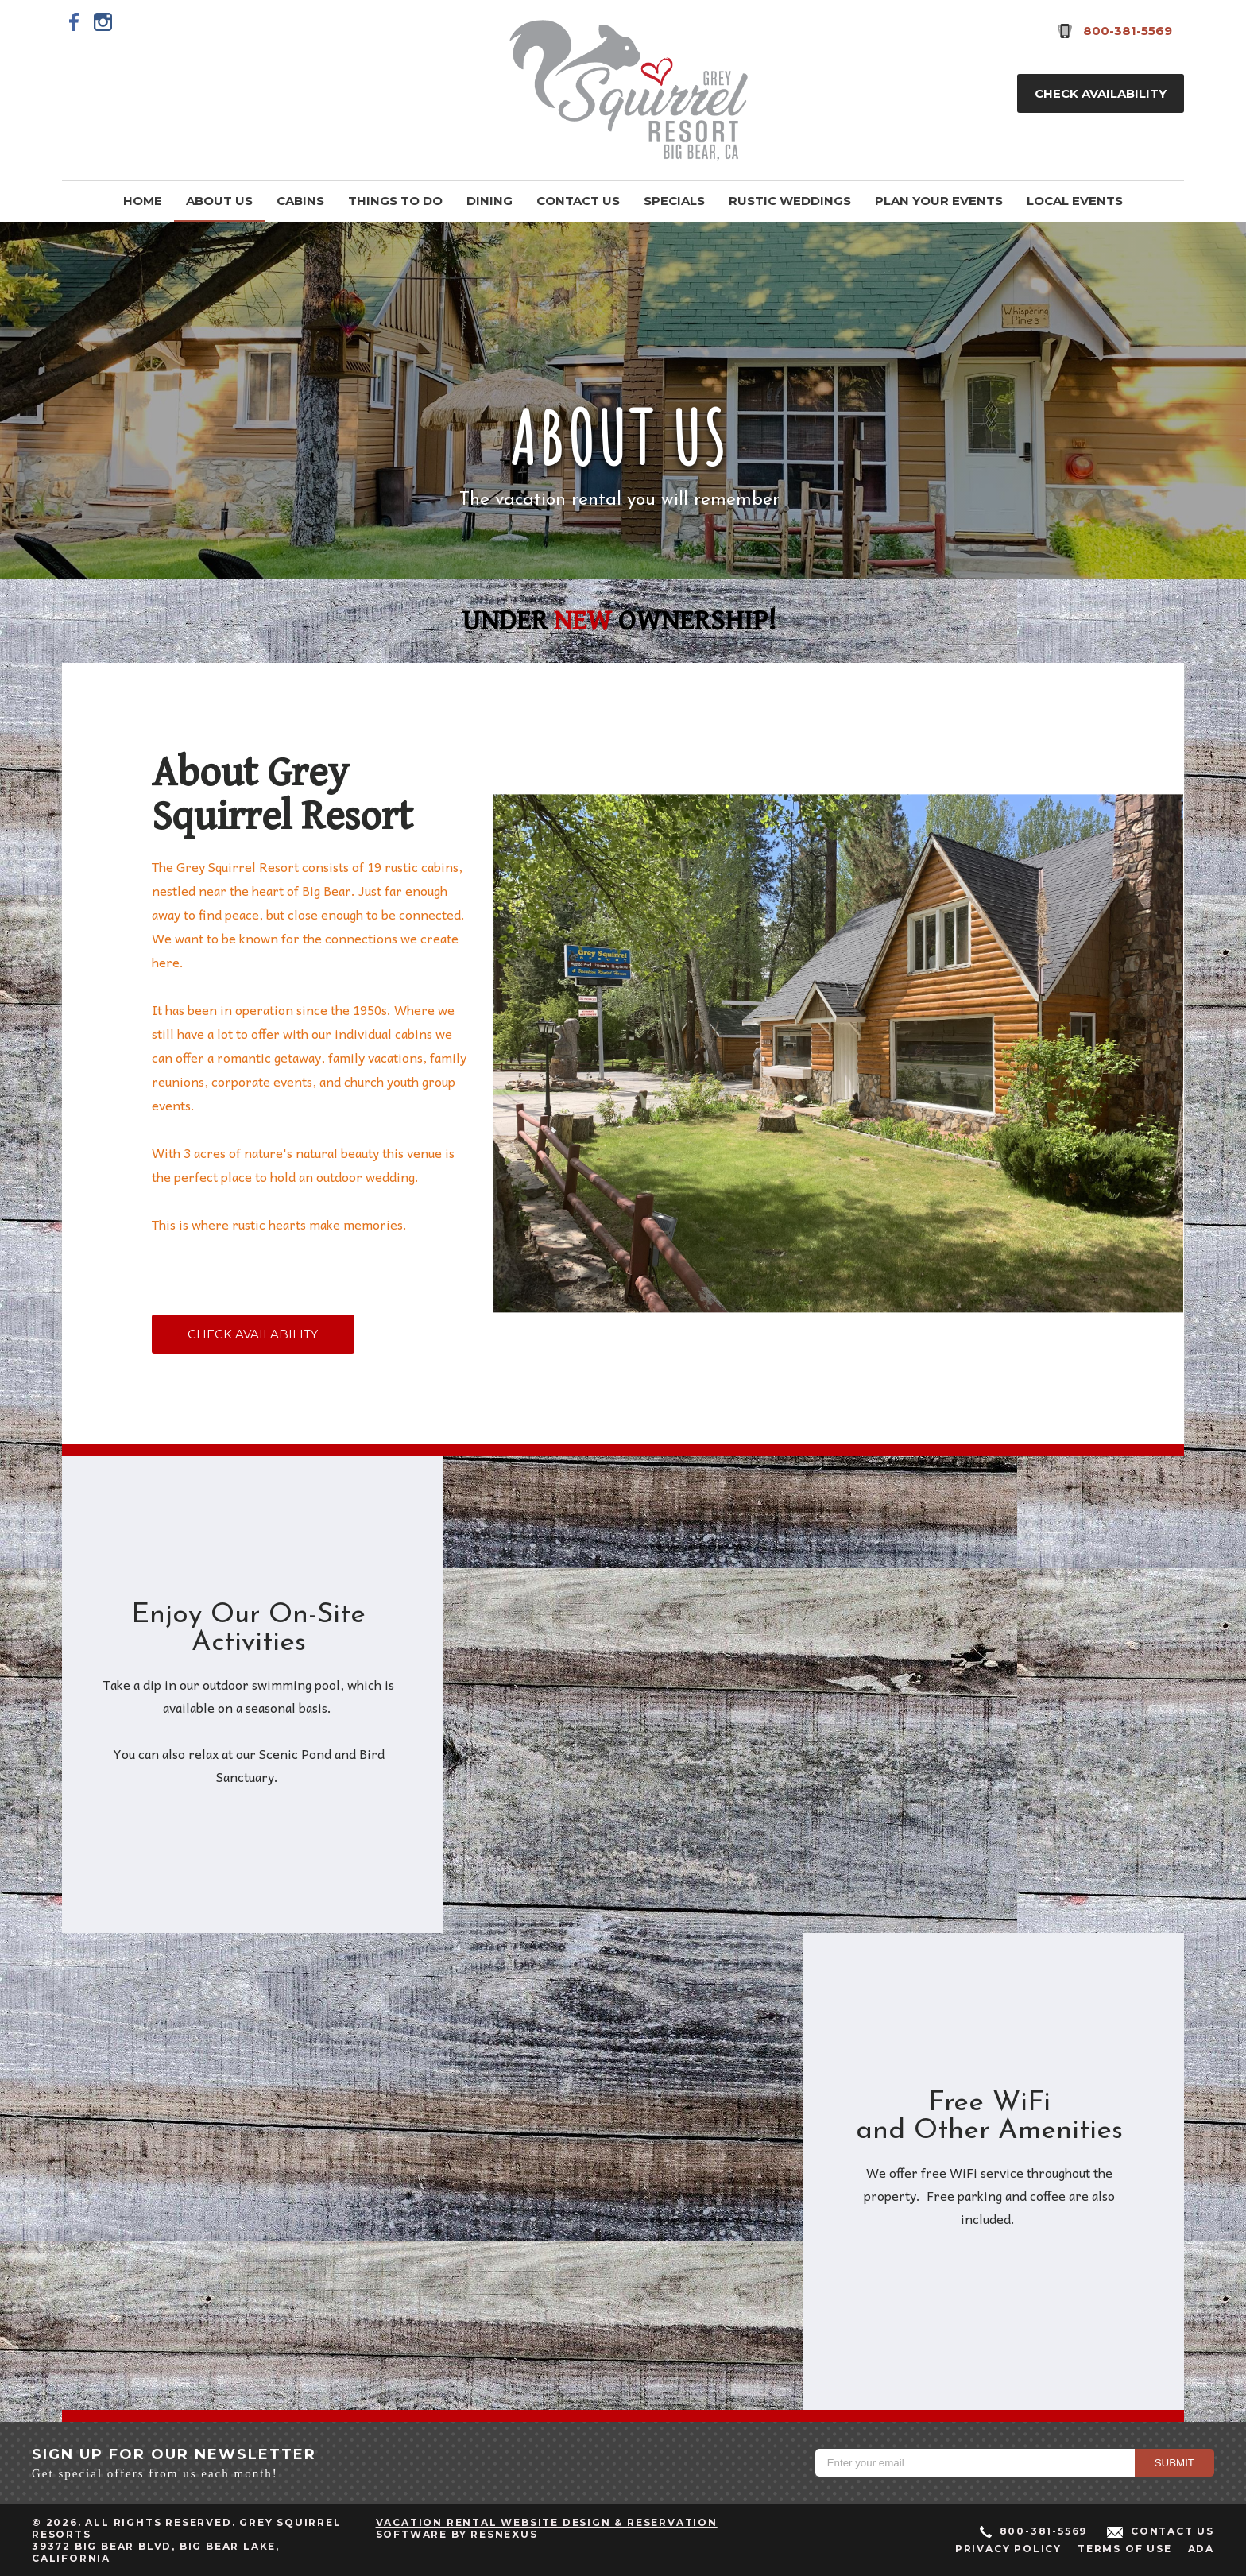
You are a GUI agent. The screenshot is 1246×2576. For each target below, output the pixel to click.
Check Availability (1101, 93)
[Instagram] (103, 21)
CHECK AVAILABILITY (253, 1334)
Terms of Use (1125, 2549)
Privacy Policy (1008, 2549)
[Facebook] (74, 21)
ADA (1201, 2549)
